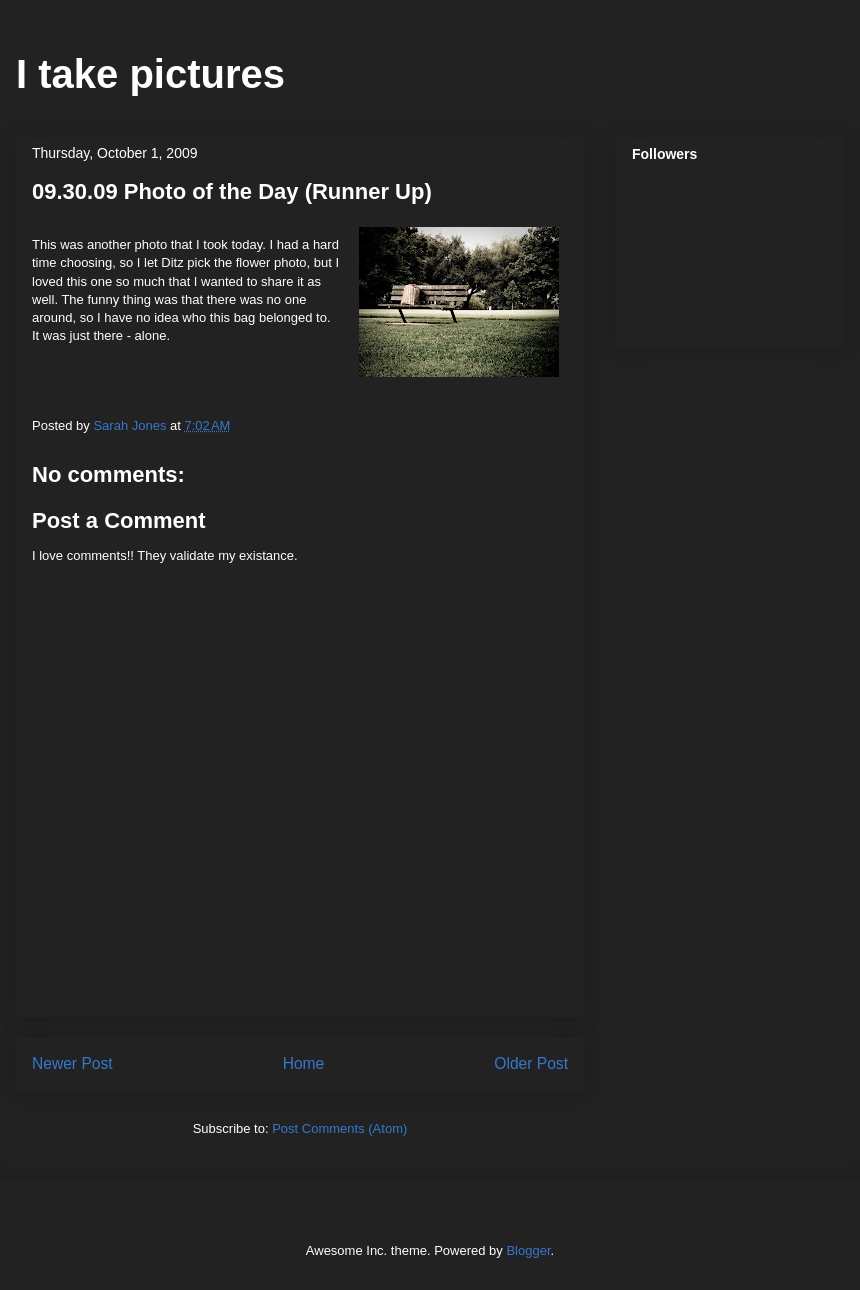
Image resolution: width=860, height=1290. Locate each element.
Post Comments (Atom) (339, 1128)
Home (304, 1063)
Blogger (528, 1250)
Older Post (531, 1063)
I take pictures (150, 74)
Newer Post (72, 1063)
